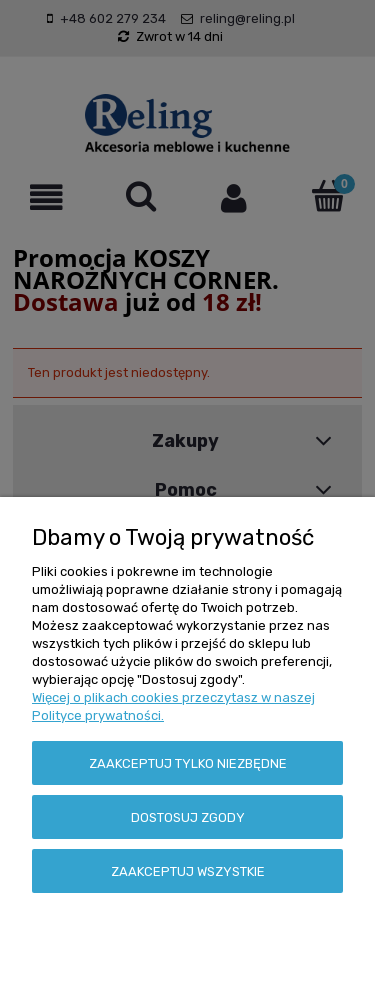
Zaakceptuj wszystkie (188, 871)
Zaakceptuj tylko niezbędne (188, 763)
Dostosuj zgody (188, 817)
